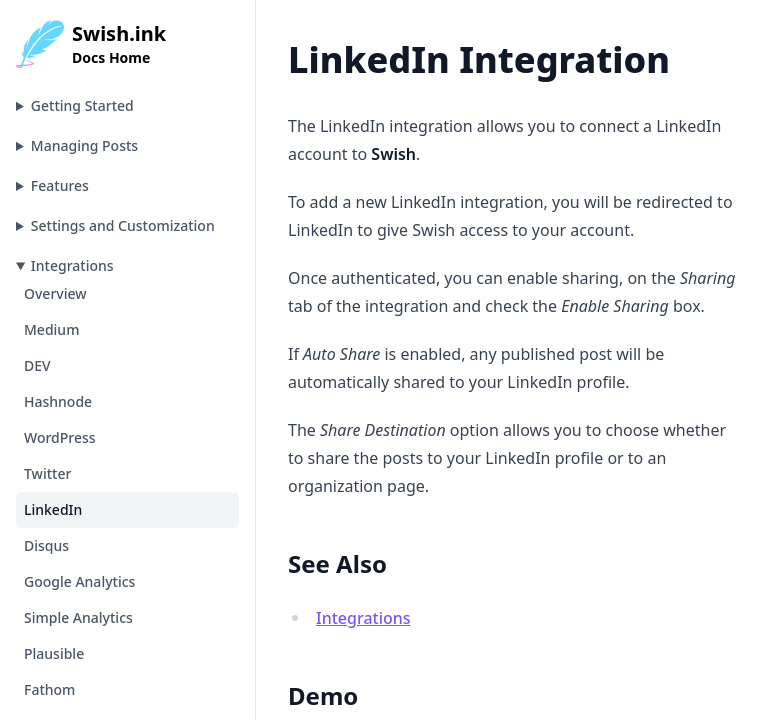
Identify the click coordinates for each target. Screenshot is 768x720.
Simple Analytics (78, 617)
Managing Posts (84, 145)
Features (60, 185)
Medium (51, 329)
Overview (55, 293)
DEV (37, 365)
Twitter (47, 473)
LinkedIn (53, 509)
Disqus (46, 545)
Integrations (72, 265)
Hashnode (58, 401)
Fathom (49, 689)
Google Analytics (79, 581)
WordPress (60, 437)
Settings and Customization (123, 225)
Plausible (54, 653)
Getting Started (82, 105)
